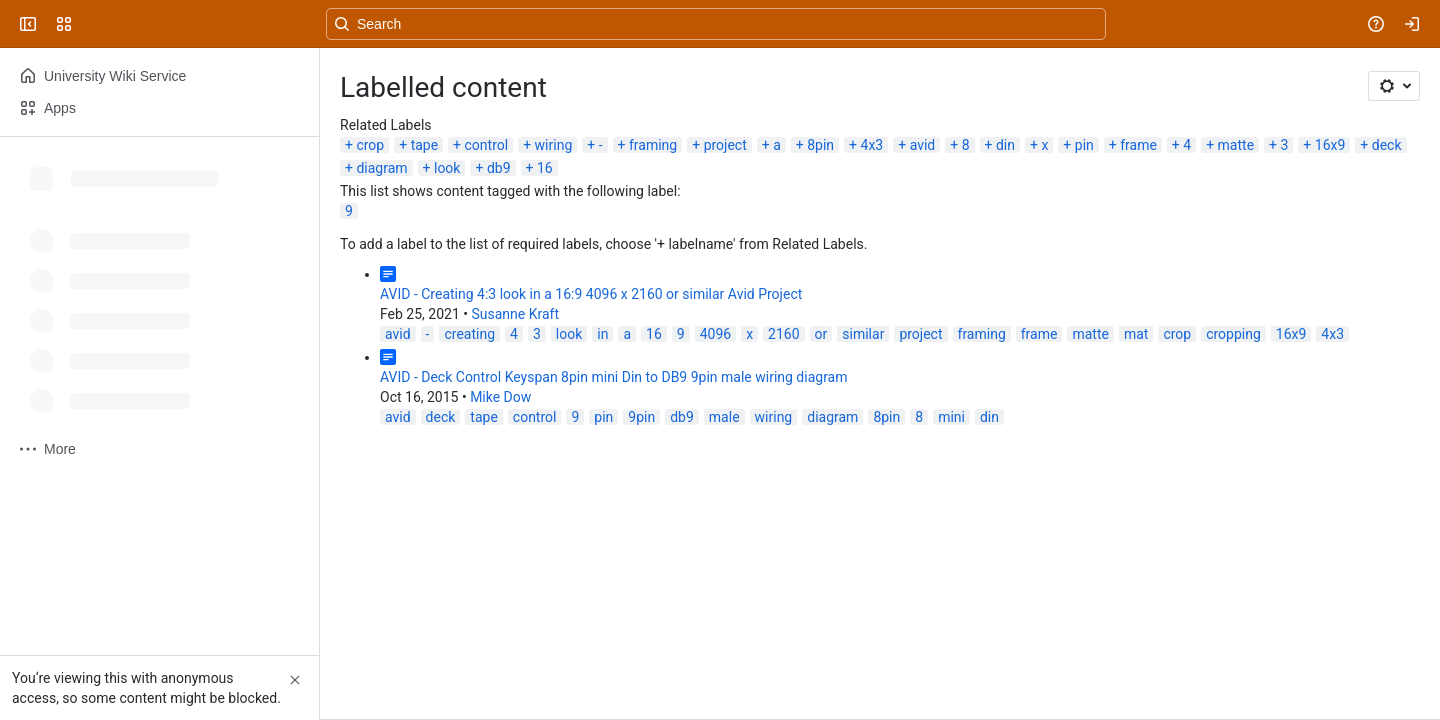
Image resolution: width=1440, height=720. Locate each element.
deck (1387, 145)
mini (951, 417)
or (821, 334)
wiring (554, 145)
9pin (641, 417)
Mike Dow (500, 397)
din (1005, 145)
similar (863, 334)
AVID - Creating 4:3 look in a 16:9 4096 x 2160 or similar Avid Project (591, 294)
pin (1084, 145)
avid (923, 145)
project (725, 145)
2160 (783, 334)
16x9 (1330, 145)
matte (1236, 145)
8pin (820, 145)
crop (370, 145)
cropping (1233, 334)
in (602, 334)
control (487, 145)
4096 (715, 334)
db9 (499, 168)
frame (1138, 145)
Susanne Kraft (515, 314)
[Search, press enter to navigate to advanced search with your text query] (716, 24)
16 (545, 168)
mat (1136, 334)
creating (469, 334)
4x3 (872, 145)
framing (653, 145)
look (447, 168)
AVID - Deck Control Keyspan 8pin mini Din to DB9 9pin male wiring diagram (614, 377)
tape (424, 145)
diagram (381, 168)
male (724, 417)
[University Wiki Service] (92, 24)
